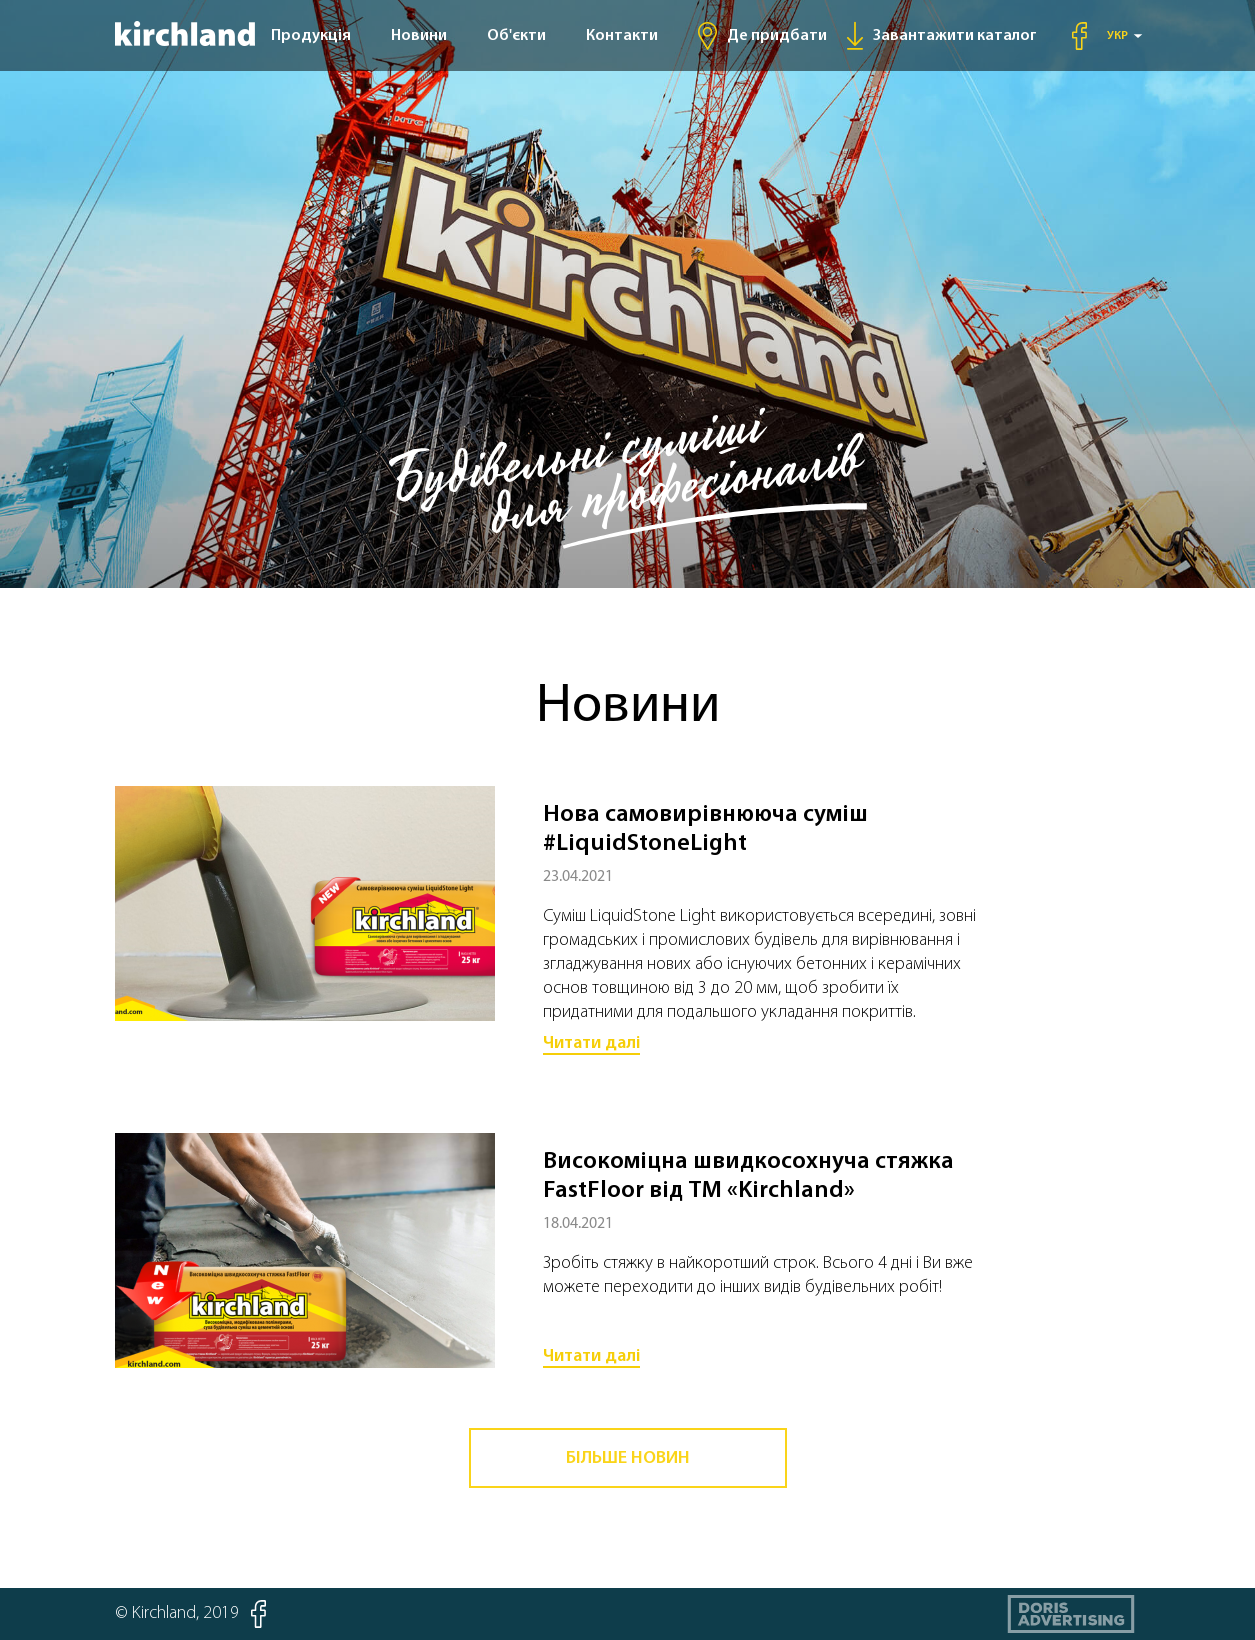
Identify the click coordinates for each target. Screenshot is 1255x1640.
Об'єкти (516, 36)
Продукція (311, 36)
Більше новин (628, 1458)
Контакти (622, 36)
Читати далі (591, 1044)
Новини (419, 36)
